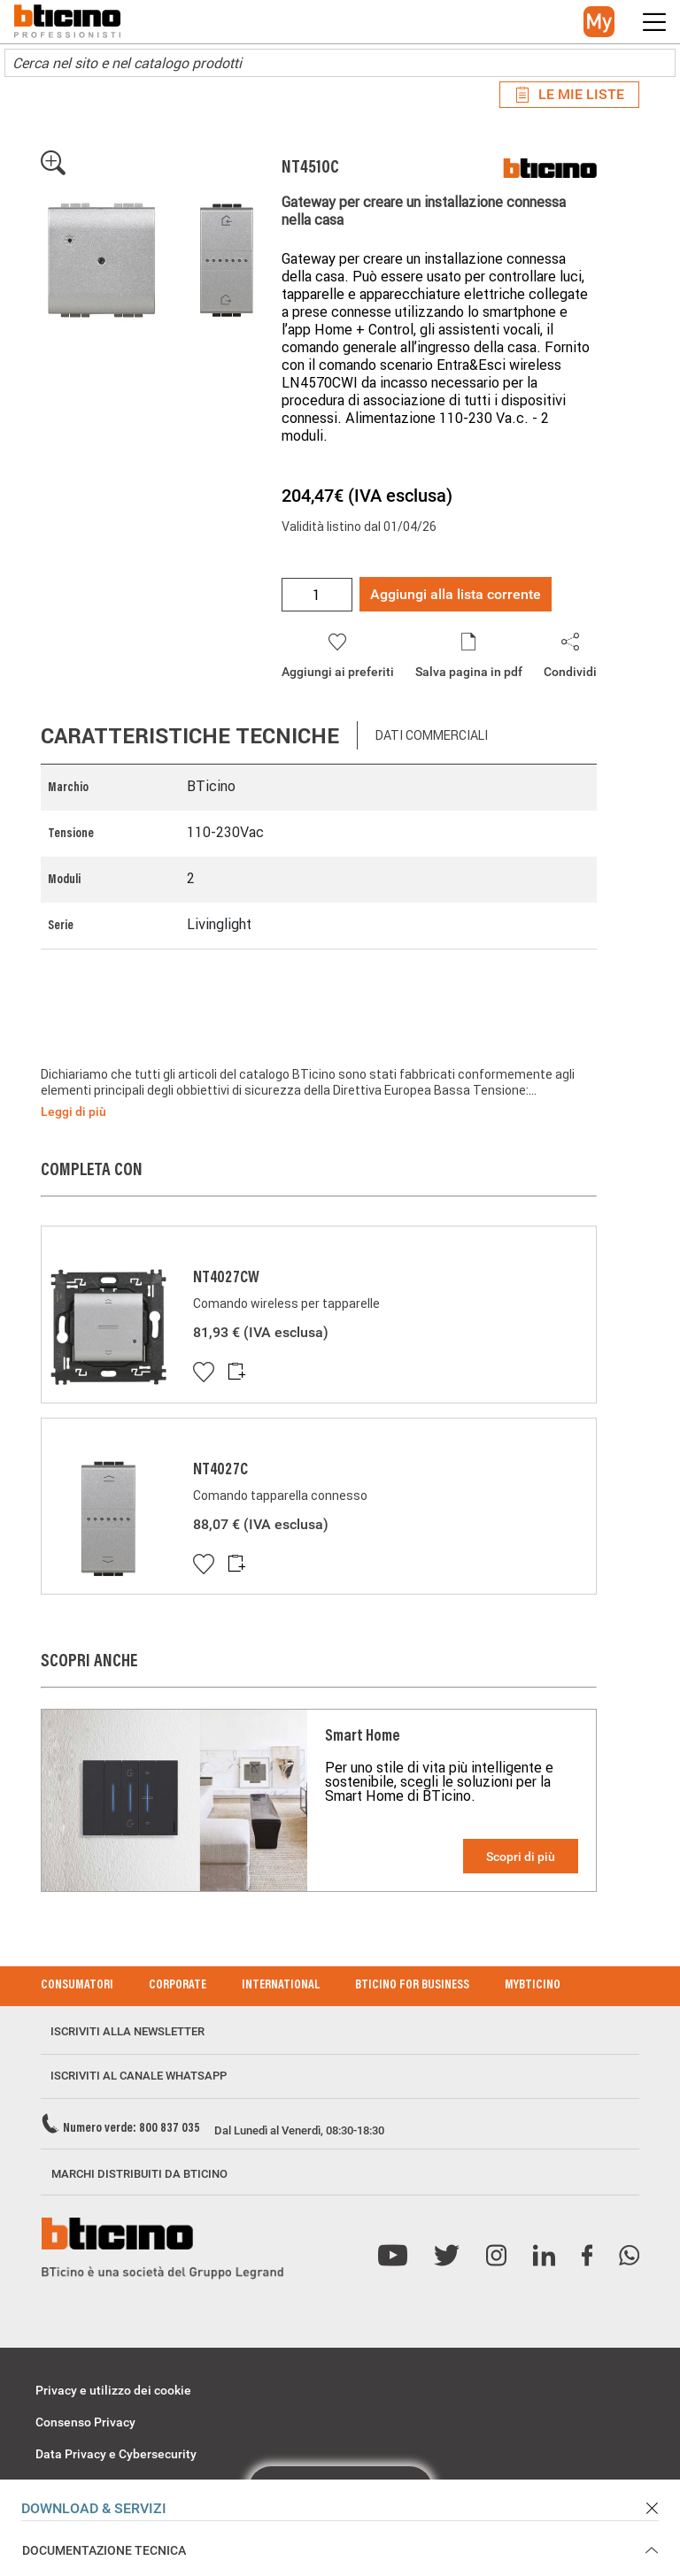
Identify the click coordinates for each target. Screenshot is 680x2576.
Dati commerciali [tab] (431, 735)
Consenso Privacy (85, 2422)
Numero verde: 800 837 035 (131, 2129)
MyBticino (532, 1986)
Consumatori (77, 1986)
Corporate (177, 1986)
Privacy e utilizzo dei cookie (113, 2390)
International (281, 1986)
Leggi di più (73, 1111)
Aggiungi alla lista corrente (455, 594)
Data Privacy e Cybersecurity (116, 2454)
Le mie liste (569, 94)
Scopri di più (520, 1856)
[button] (598, 21)
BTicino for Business (412, 1986)
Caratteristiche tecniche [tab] (190, 736)
